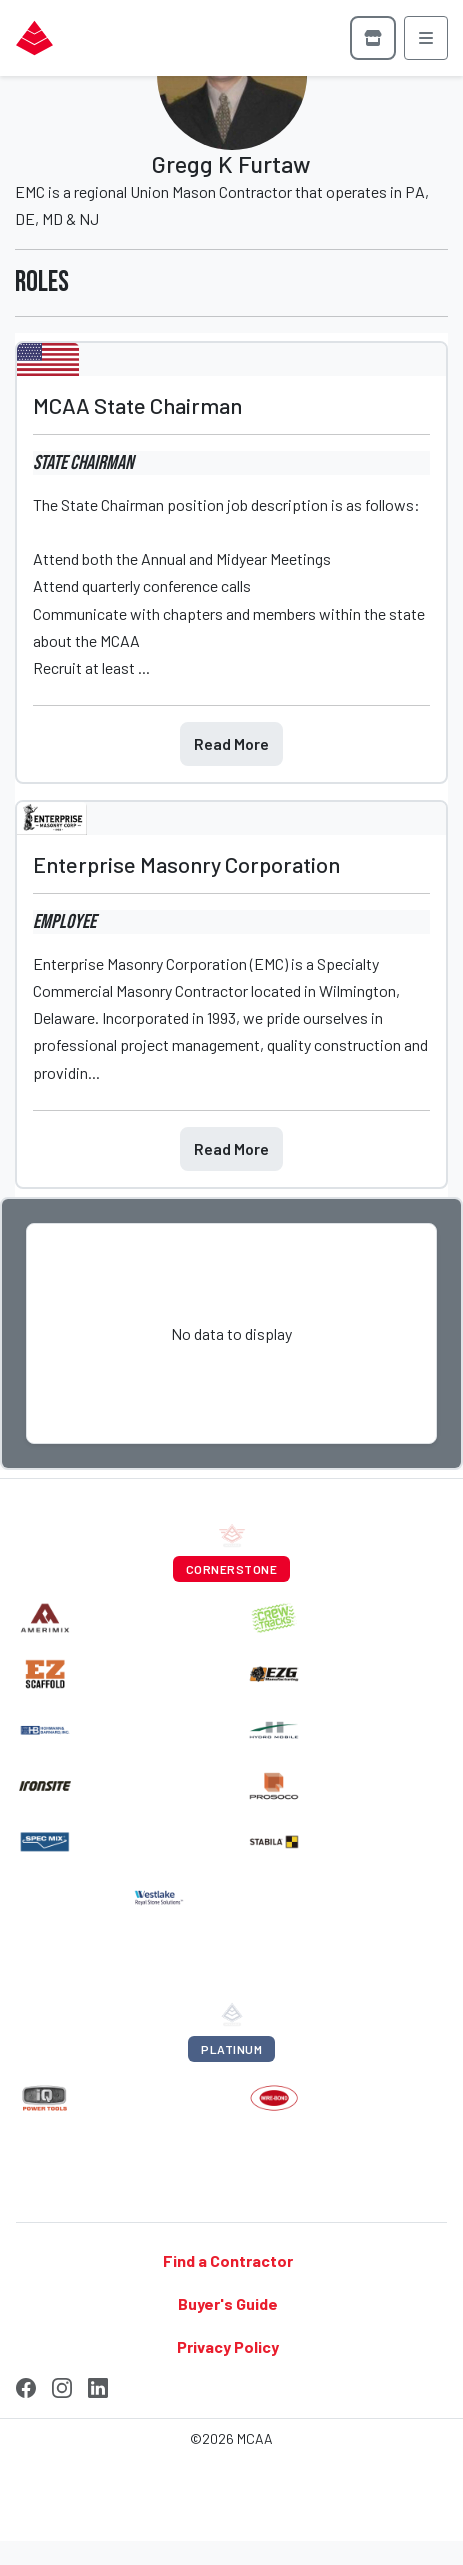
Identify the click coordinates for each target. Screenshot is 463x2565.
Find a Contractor (228, 2259)
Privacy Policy (228, 2346)
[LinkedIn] (98, 2385)
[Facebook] (26, 2385)
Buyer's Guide (228, 2303)
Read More (231, 743)
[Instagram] (62, 2385)
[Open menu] (426, 38)
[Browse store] (373, 38)
